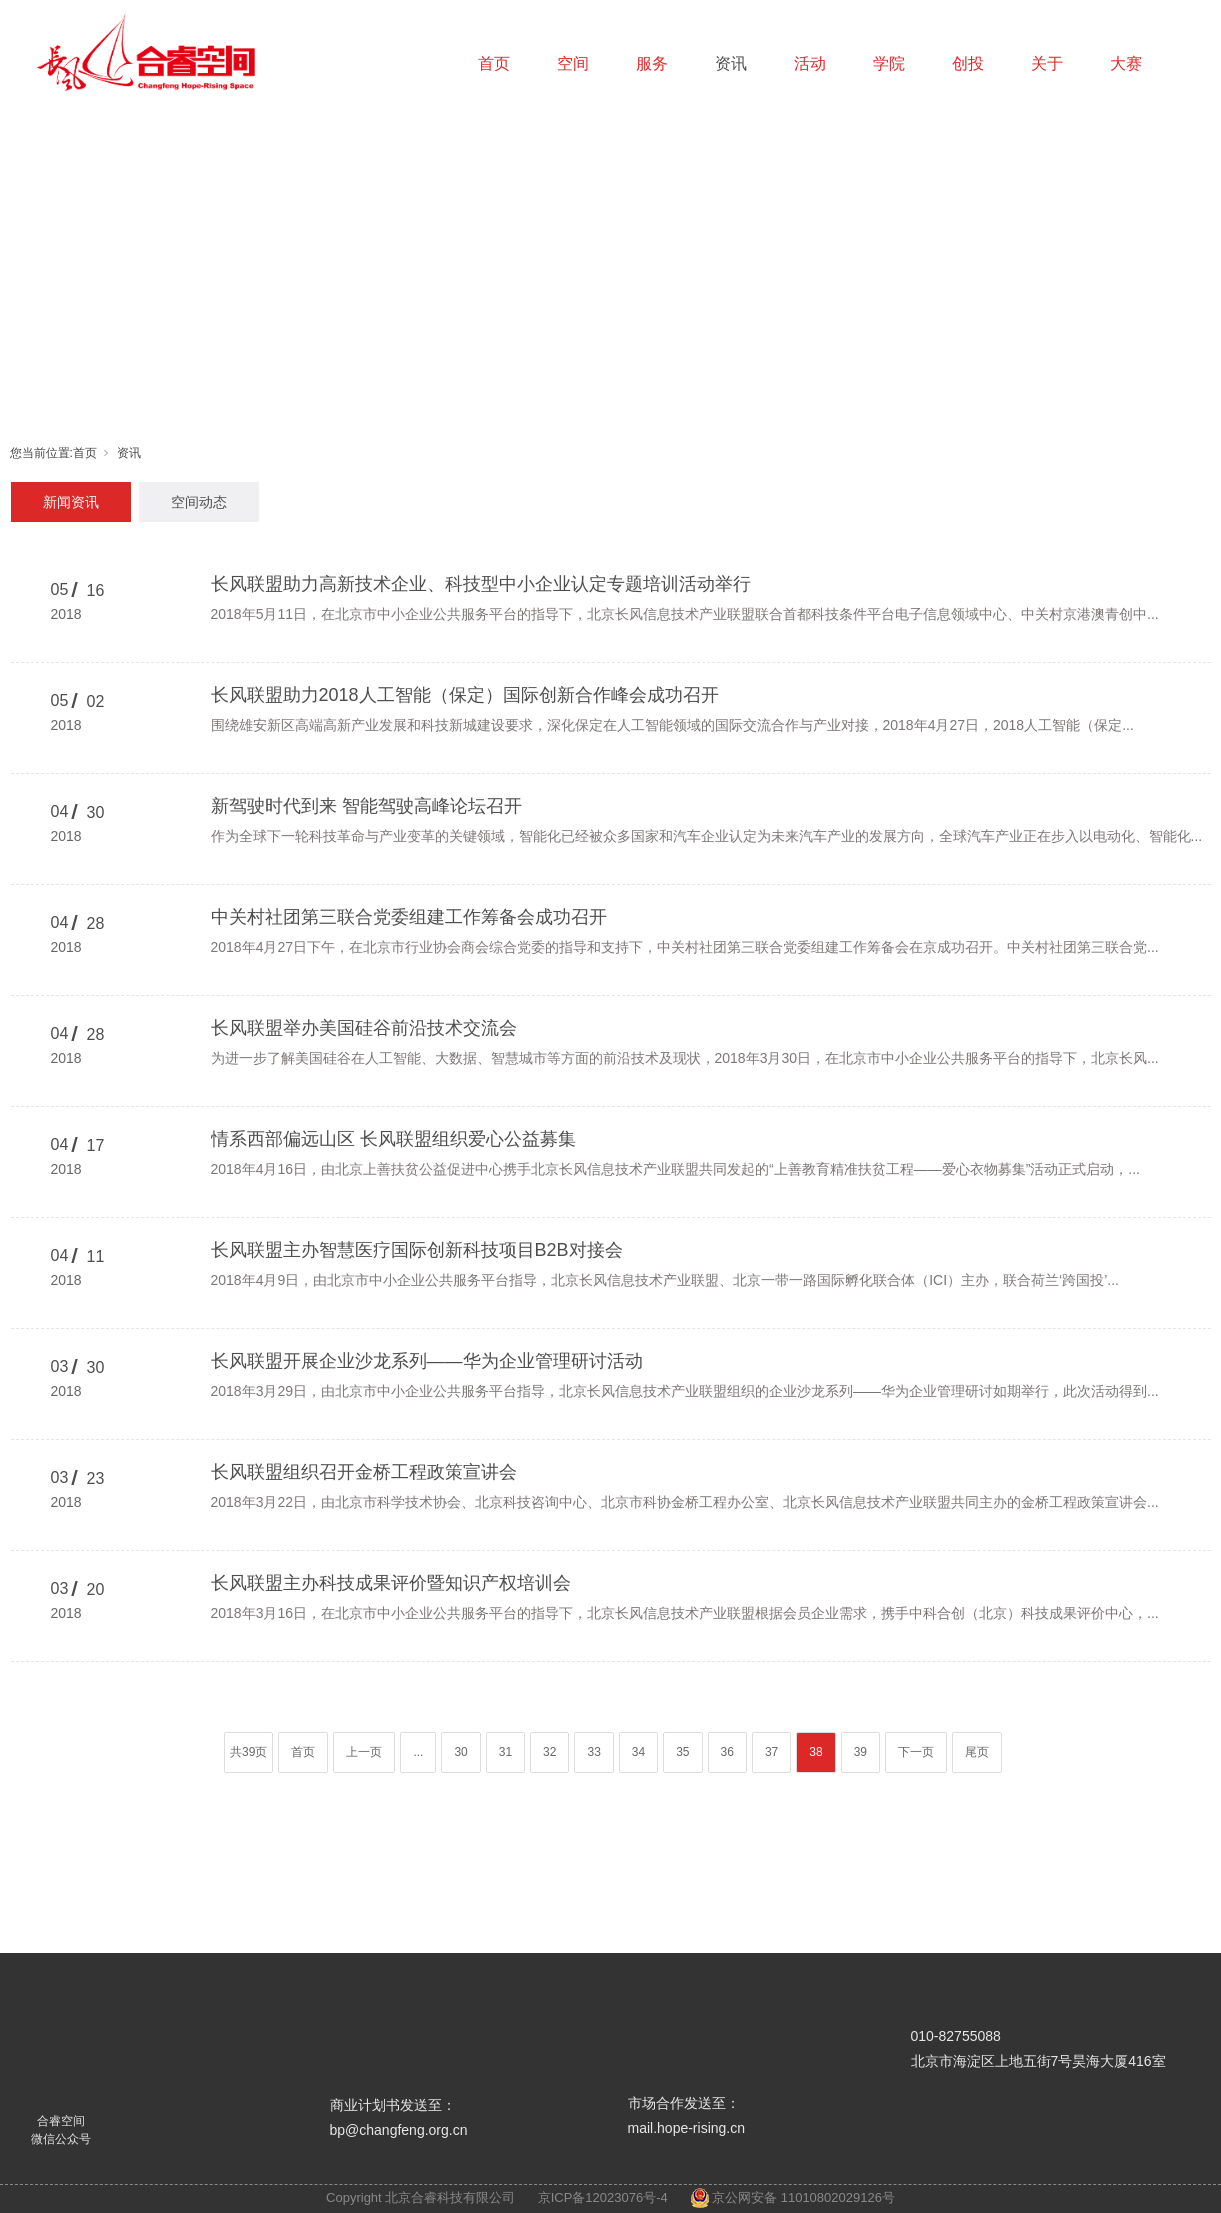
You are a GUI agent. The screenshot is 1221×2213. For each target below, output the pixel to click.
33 (593, 1752)
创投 (968, 63)
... (418, 1752)
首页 (494, 63)
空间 (573, 63)
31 (505, 1752)
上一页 (364, 1752)
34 (638, 1752)
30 (460, 1752)
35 (682, 1752)
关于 (1047, 63)
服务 (652, 63)
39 (860, 1752)
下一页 (916, 1752)
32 (549, 1752)
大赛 (1126, 63)
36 (727, 1752)
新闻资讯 (71, 502)
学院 (889, 63)
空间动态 (199, 502)
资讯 (731, 63)
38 (815, 1752)
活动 (810, 63)
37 (771, 1752)
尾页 (977, 1752)
